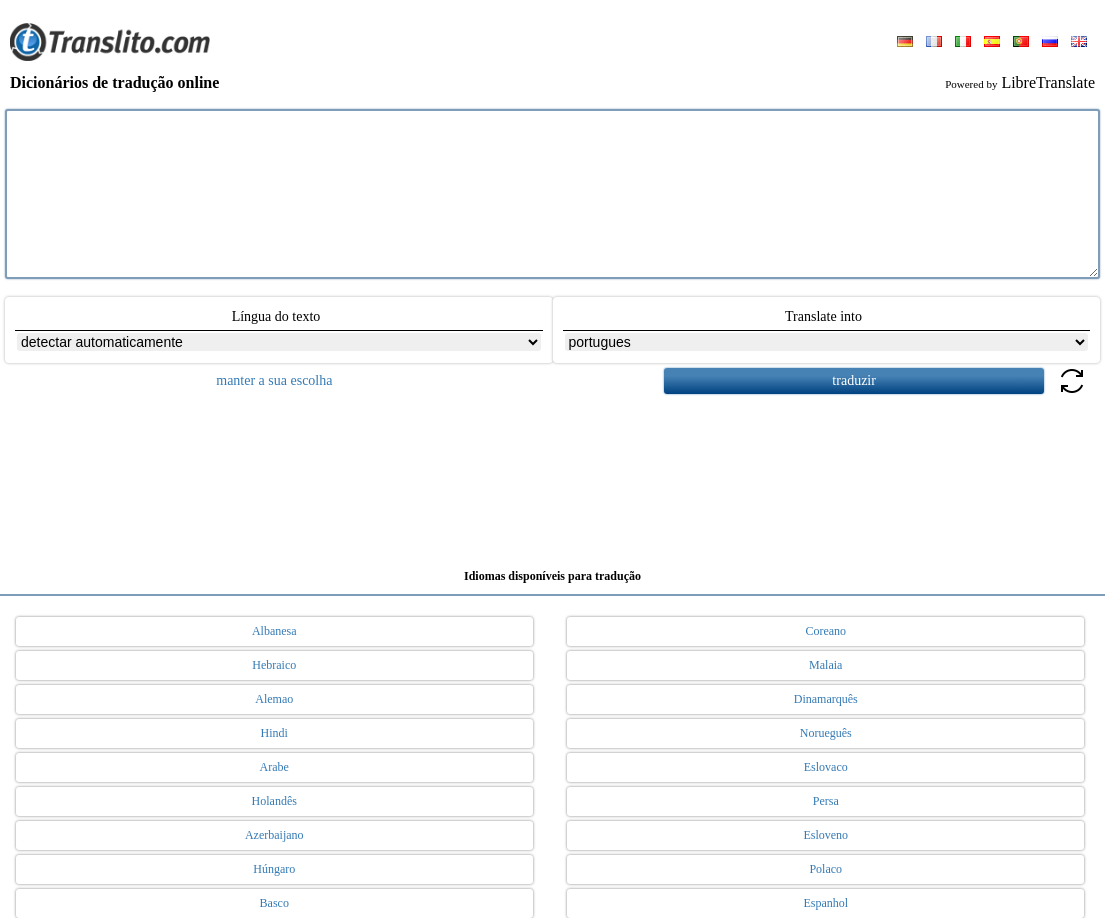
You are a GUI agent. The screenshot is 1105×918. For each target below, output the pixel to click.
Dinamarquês (826, 699)
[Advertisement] (553, 474)
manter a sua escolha (274, 380)
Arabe (274, 767)
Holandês (274, 801)
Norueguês (826, 733)
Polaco (825, 869)
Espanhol (825, 903)
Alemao (274, 699)
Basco (274, 903)
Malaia (825, 665)
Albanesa (274, 631)
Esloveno (825, 835)
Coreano (825, 631)
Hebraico (274, 665)
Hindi (274, 733)
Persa (826, 801)
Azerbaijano (274, 835)
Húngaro (274, 869)
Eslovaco (826, 767)
